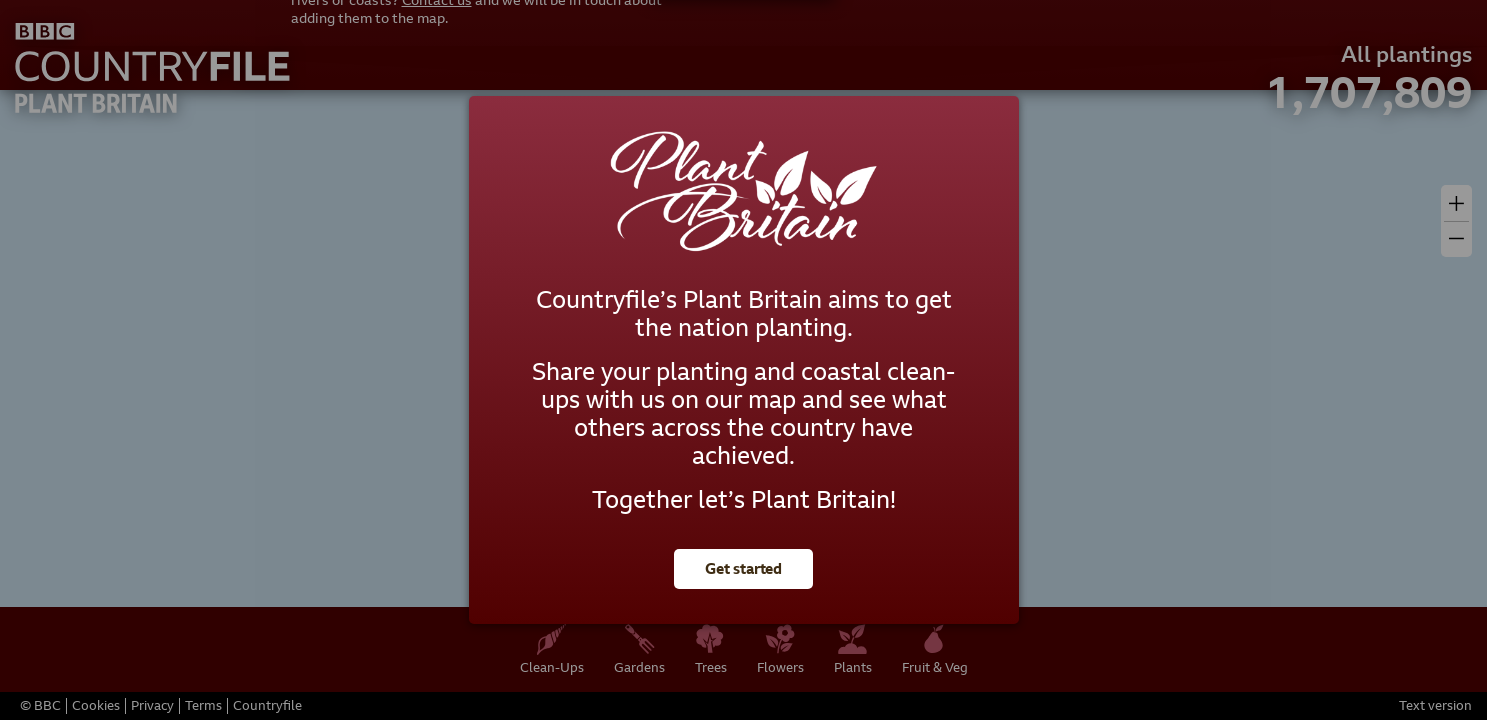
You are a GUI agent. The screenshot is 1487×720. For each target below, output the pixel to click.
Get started (743, 569)
